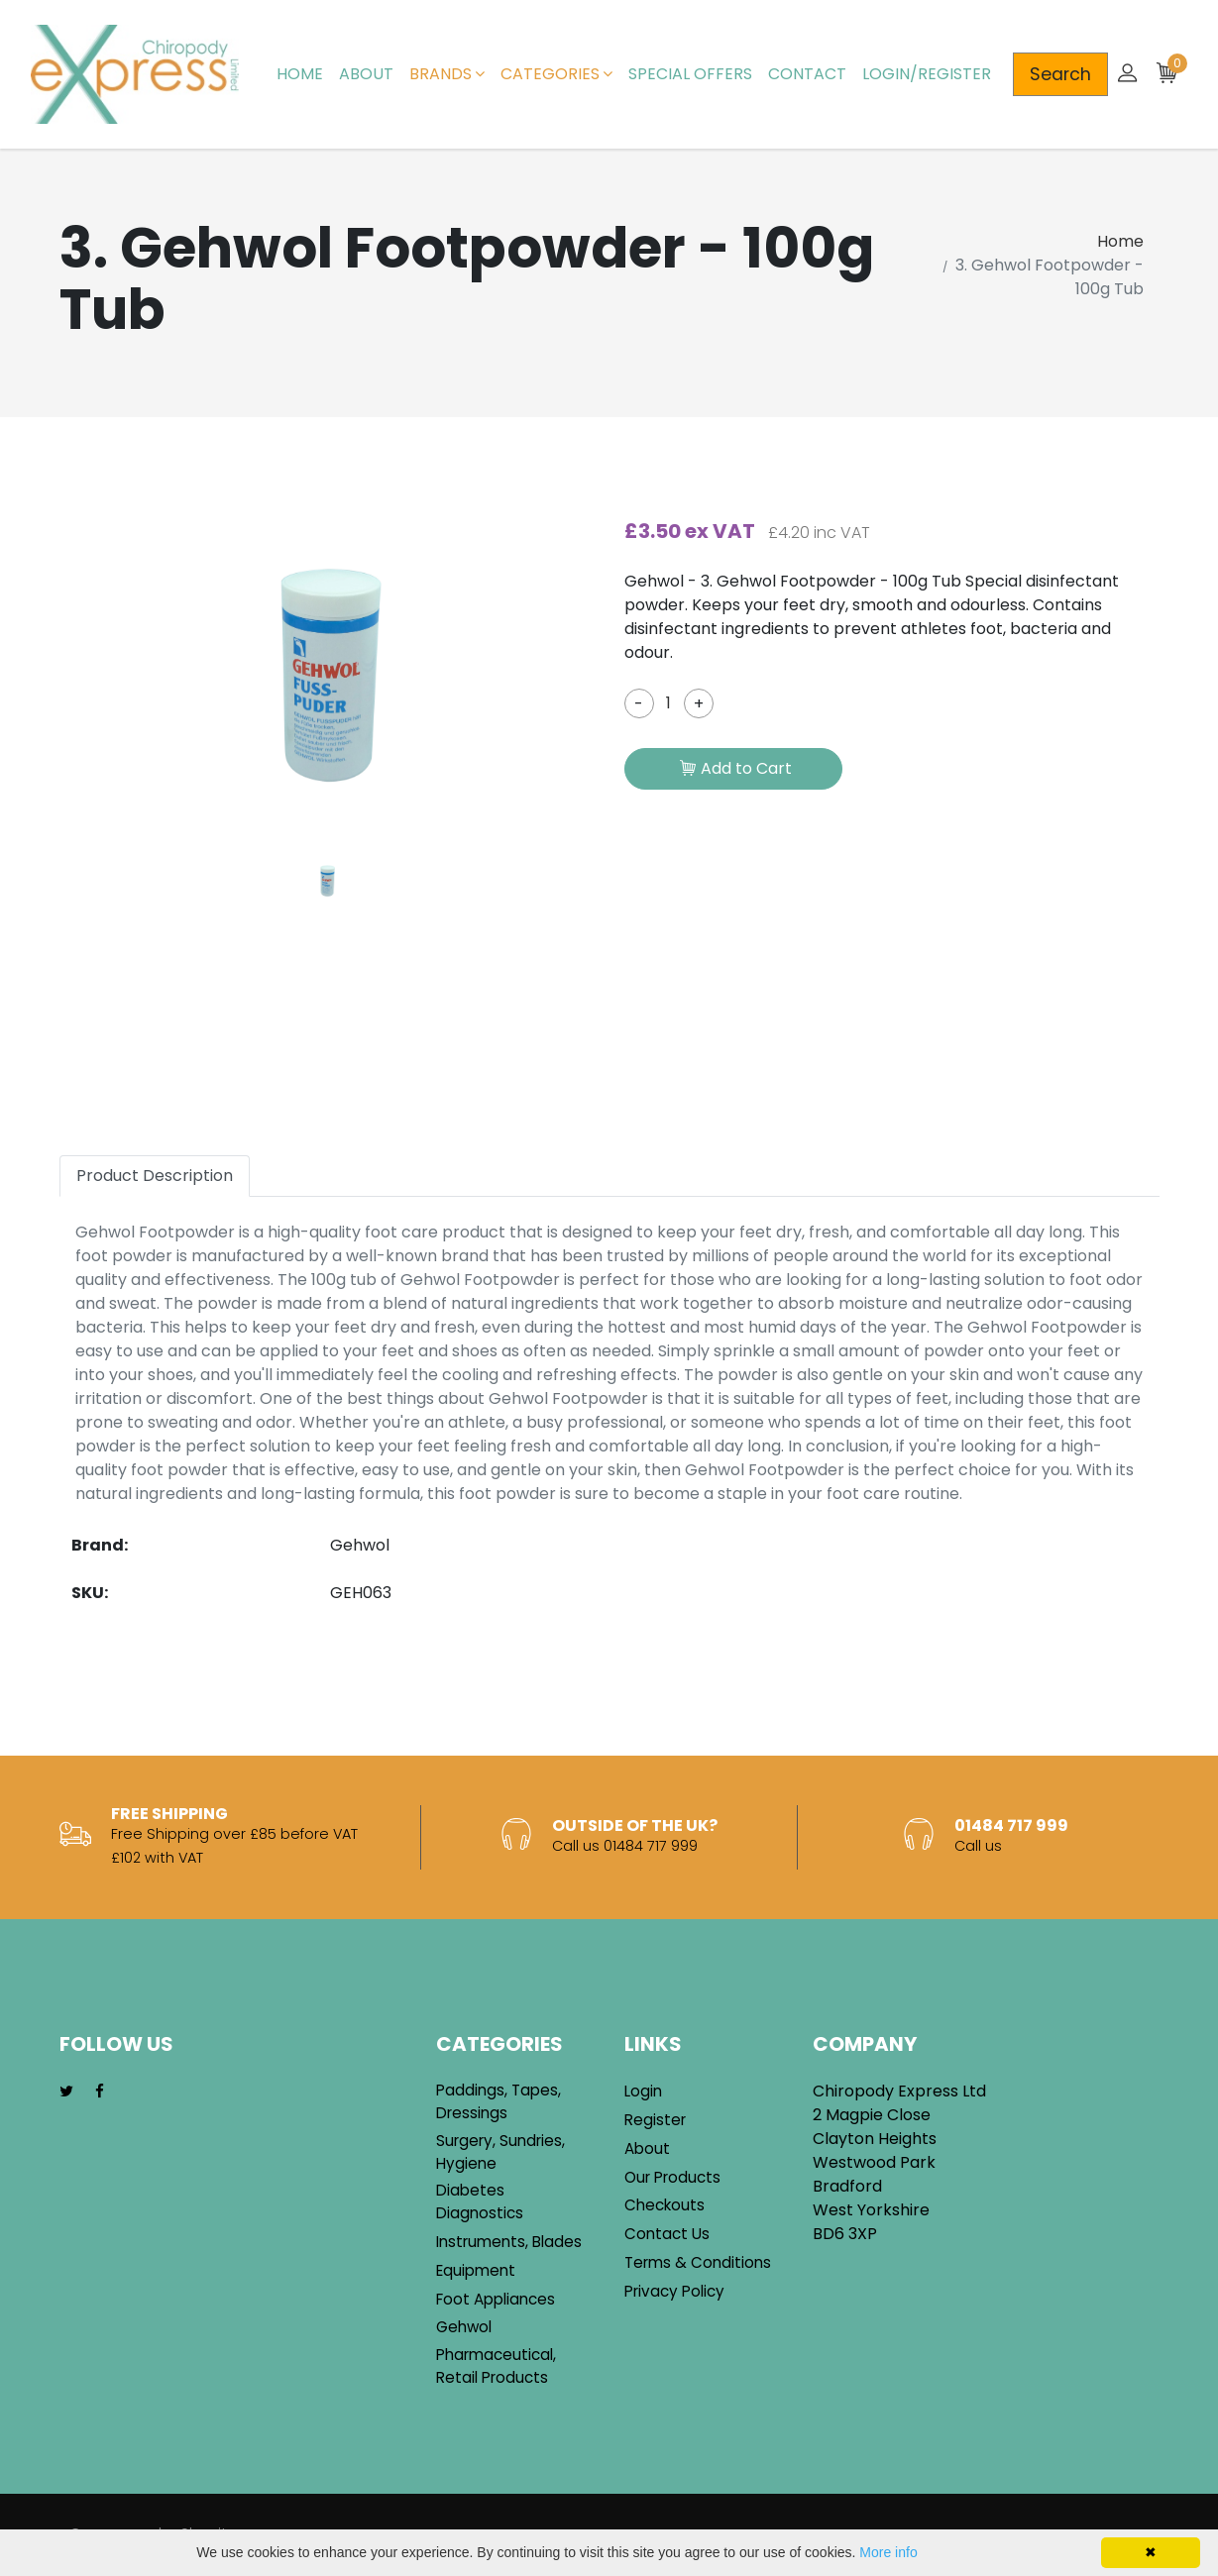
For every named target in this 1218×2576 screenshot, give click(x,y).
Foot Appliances (495, 2299)
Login (643, 2091)
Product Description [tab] (154, 1175)
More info (888, 2552)
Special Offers (690, 73)
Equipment (475, 2270)
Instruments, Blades (509, 2241)
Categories (556, 73)
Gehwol (464, 2326)
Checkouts (664, 2205)
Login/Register (926, 73)
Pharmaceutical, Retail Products (496, 2366)
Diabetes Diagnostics (479, 2201)
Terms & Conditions (697, 2262)
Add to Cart (736, 770)
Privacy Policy (674, 2291)
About (366, 73)
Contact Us (667, 2233)
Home (300, 73)
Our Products (672, 2177)
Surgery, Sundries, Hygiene (500, 2152)
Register (655, 2119)
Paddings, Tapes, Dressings (498, 2101)
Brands (447, 73)
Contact (807, 73)
